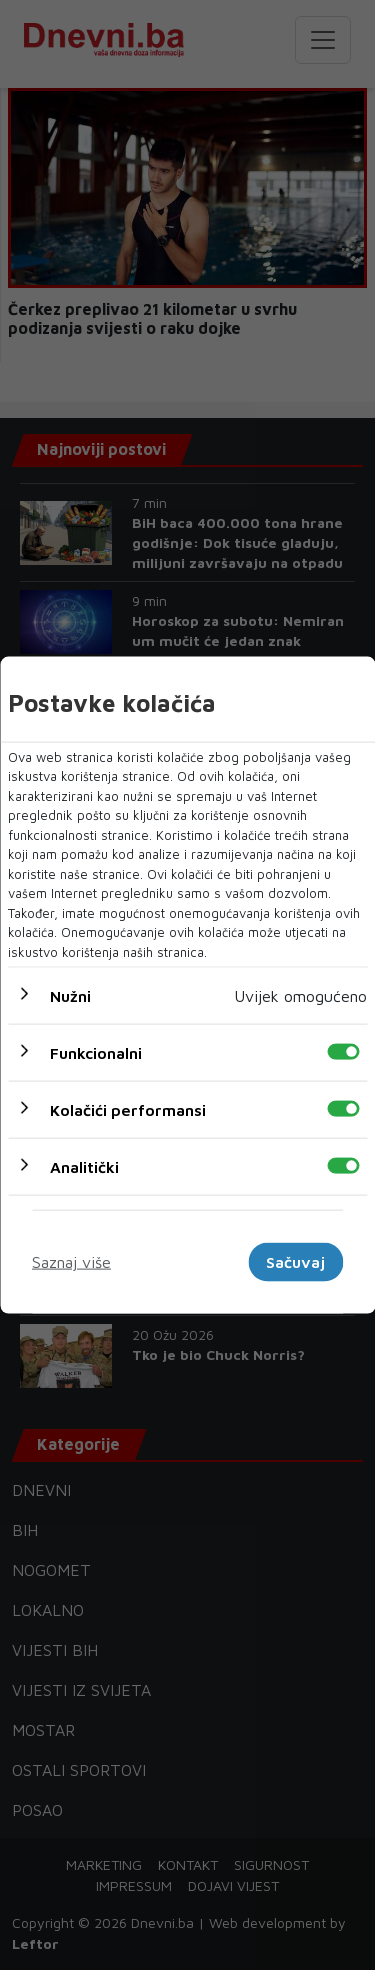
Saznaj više (71, 1262)
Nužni (70, 996)
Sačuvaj (295, 1262)
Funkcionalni (96, 1053)
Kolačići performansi (128, 1110)
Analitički (84, 1167)
